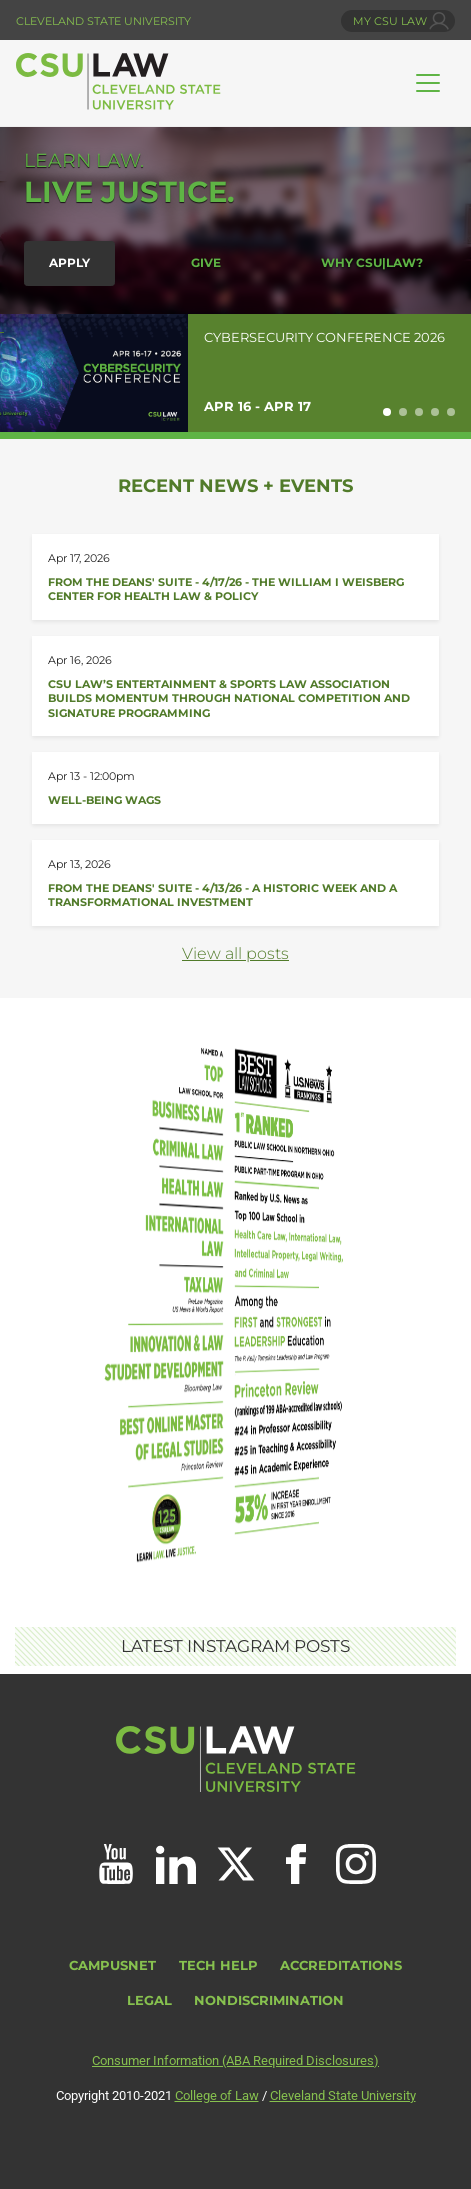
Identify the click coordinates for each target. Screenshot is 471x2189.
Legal (149, 2000)
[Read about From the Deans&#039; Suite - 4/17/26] (235, 577)
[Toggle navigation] (428, 83)
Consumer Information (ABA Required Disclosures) (235, 2060)
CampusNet (112, 1965)
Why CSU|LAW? (372, 263)
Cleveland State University (103, 21)
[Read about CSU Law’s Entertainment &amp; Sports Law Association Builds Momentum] (235, 686)
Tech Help (218, 1965)
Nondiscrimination (269, 2000)
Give (206, 263)
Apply (69, 263)
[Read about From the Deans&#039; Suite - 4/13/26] (235, 883)
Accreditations (341, 1965)
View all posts (235, 953)
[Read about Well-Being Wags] (235, 787)
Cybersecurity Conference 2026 (324, 337)
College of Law (217, 2095)
